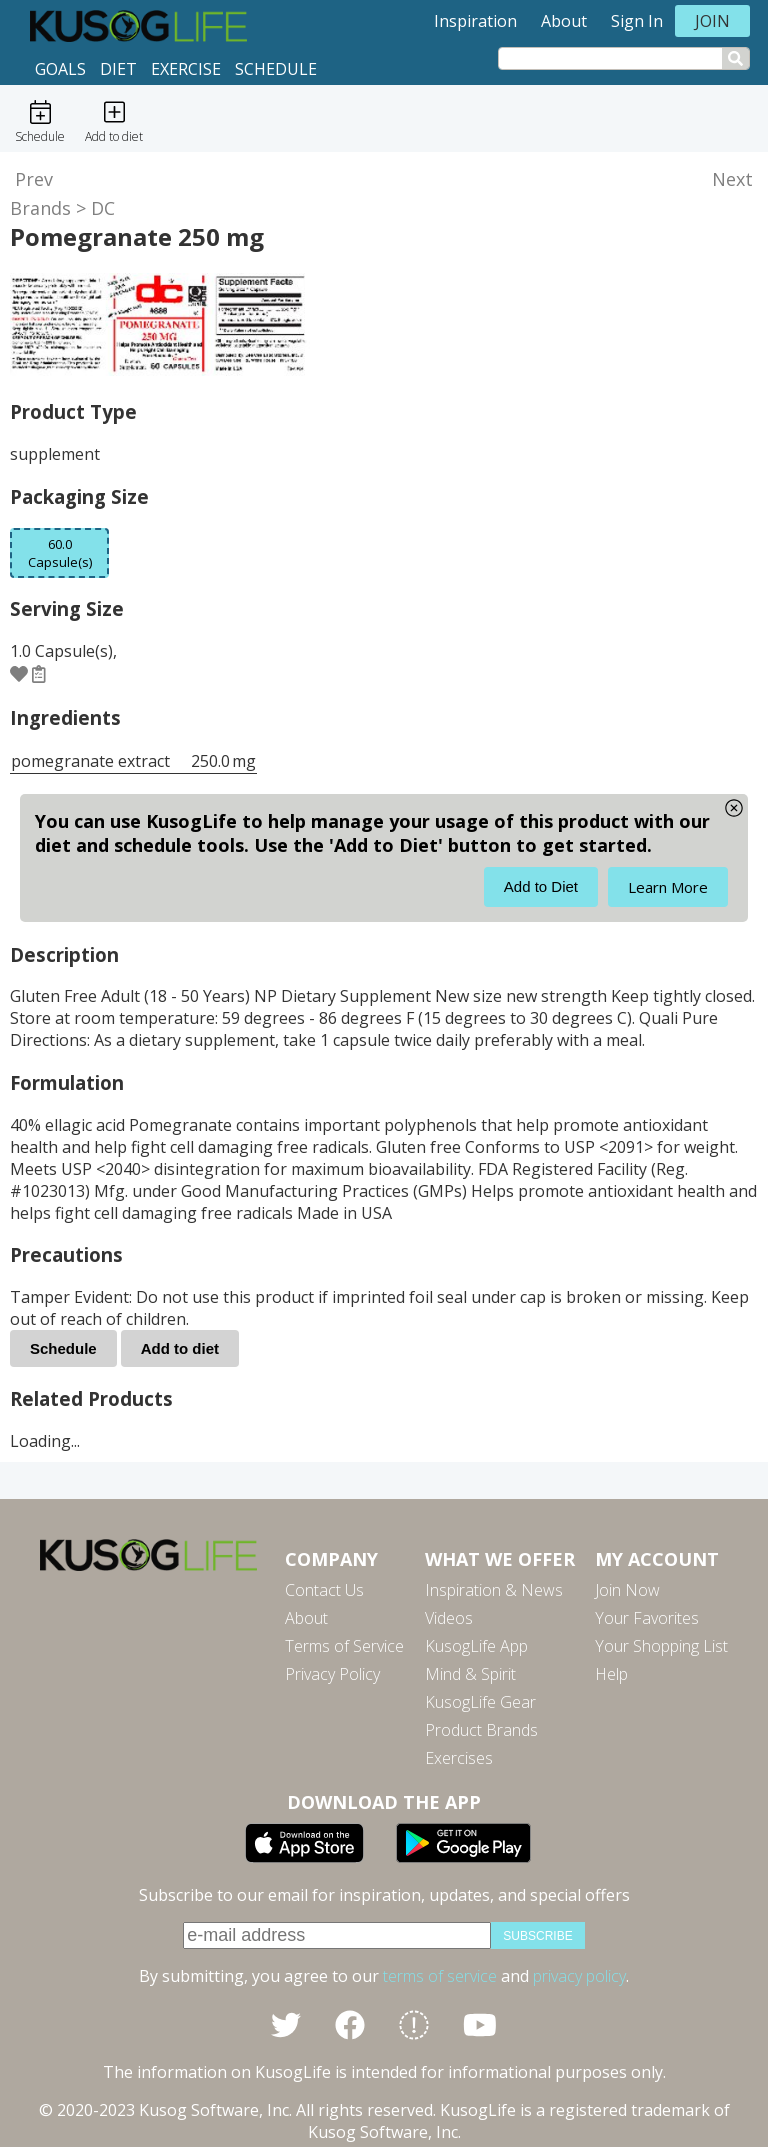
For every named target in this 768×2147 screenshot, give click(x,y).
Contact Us (324, 1590)
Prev (34, 179)
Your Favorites (647, 1618)
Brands (40, 208)
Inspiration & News (494, 1590)
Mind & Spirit (470, 1674)
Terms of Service (344, 1646)
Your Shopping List (661, 1646)
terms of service (440, 1976)
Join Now (627, 1590)
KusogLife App (476, 1646)
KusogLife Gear (480, 1702)
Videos (449, 1618)
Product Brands (481, 1730)
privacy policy (579, 1976)
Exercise (186, 69)
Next (732, 179)
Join (712, 21)
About (564, 21)
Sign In (637, 21)
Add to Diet (541, 886)
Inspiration (475, 21)
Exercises (459, 1758)
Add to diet (180, 1348)
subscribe (537, 1936)
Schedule (276, 69)
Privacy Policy (332, 1674)
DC (103, 208)
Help (611, 1674)
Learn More (668, 887)
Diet (118, 69)
